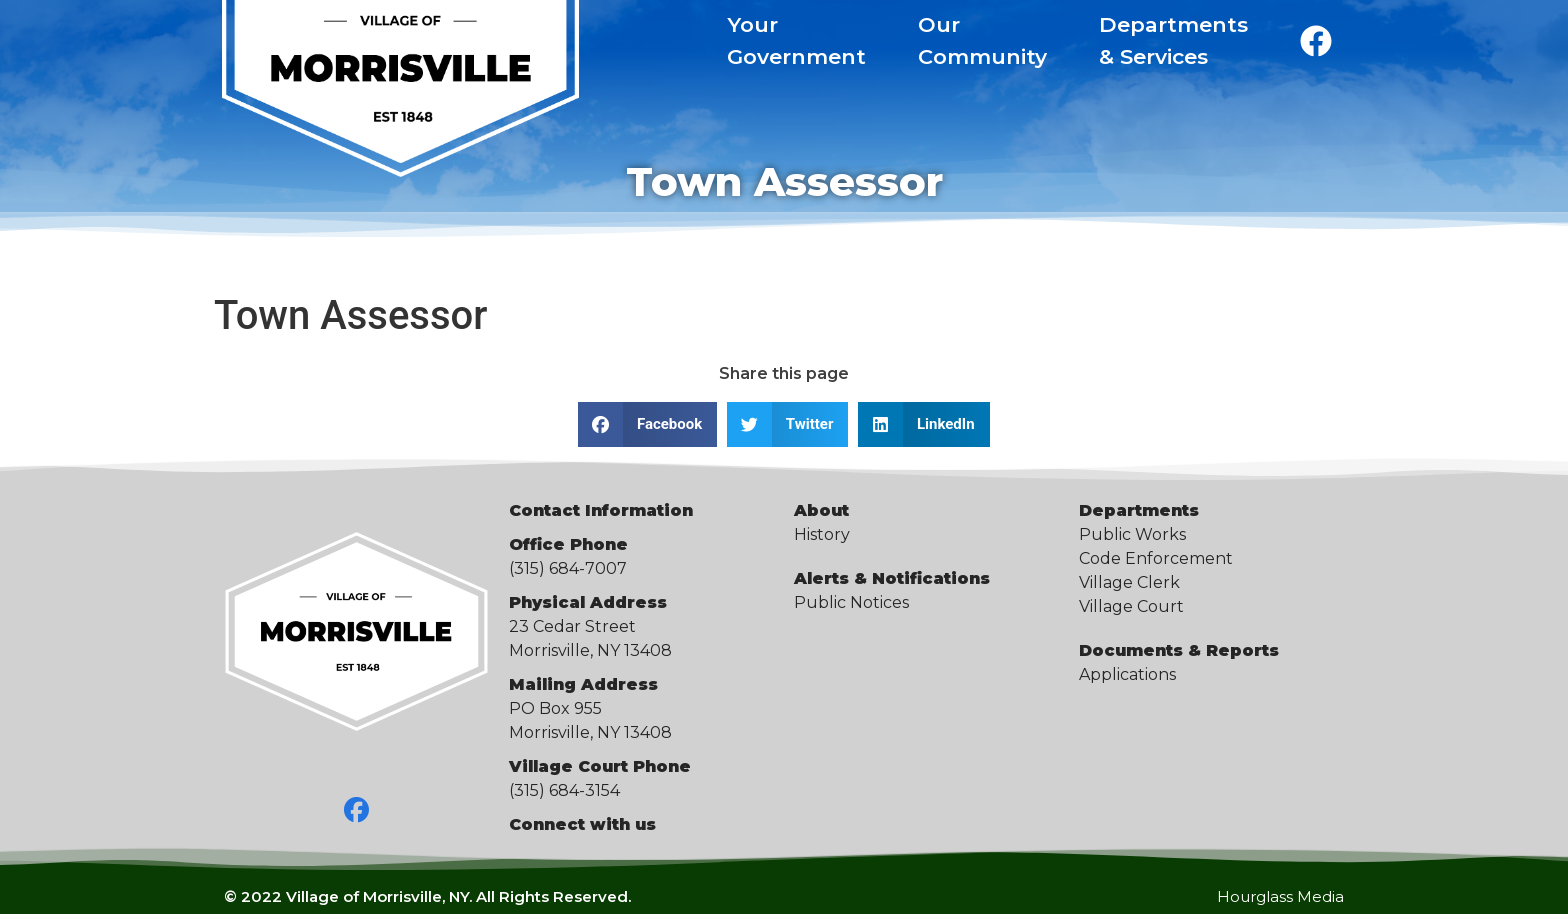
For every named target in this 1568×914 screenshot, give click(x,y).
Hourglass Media (1280, 896)
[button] (647, 424)
